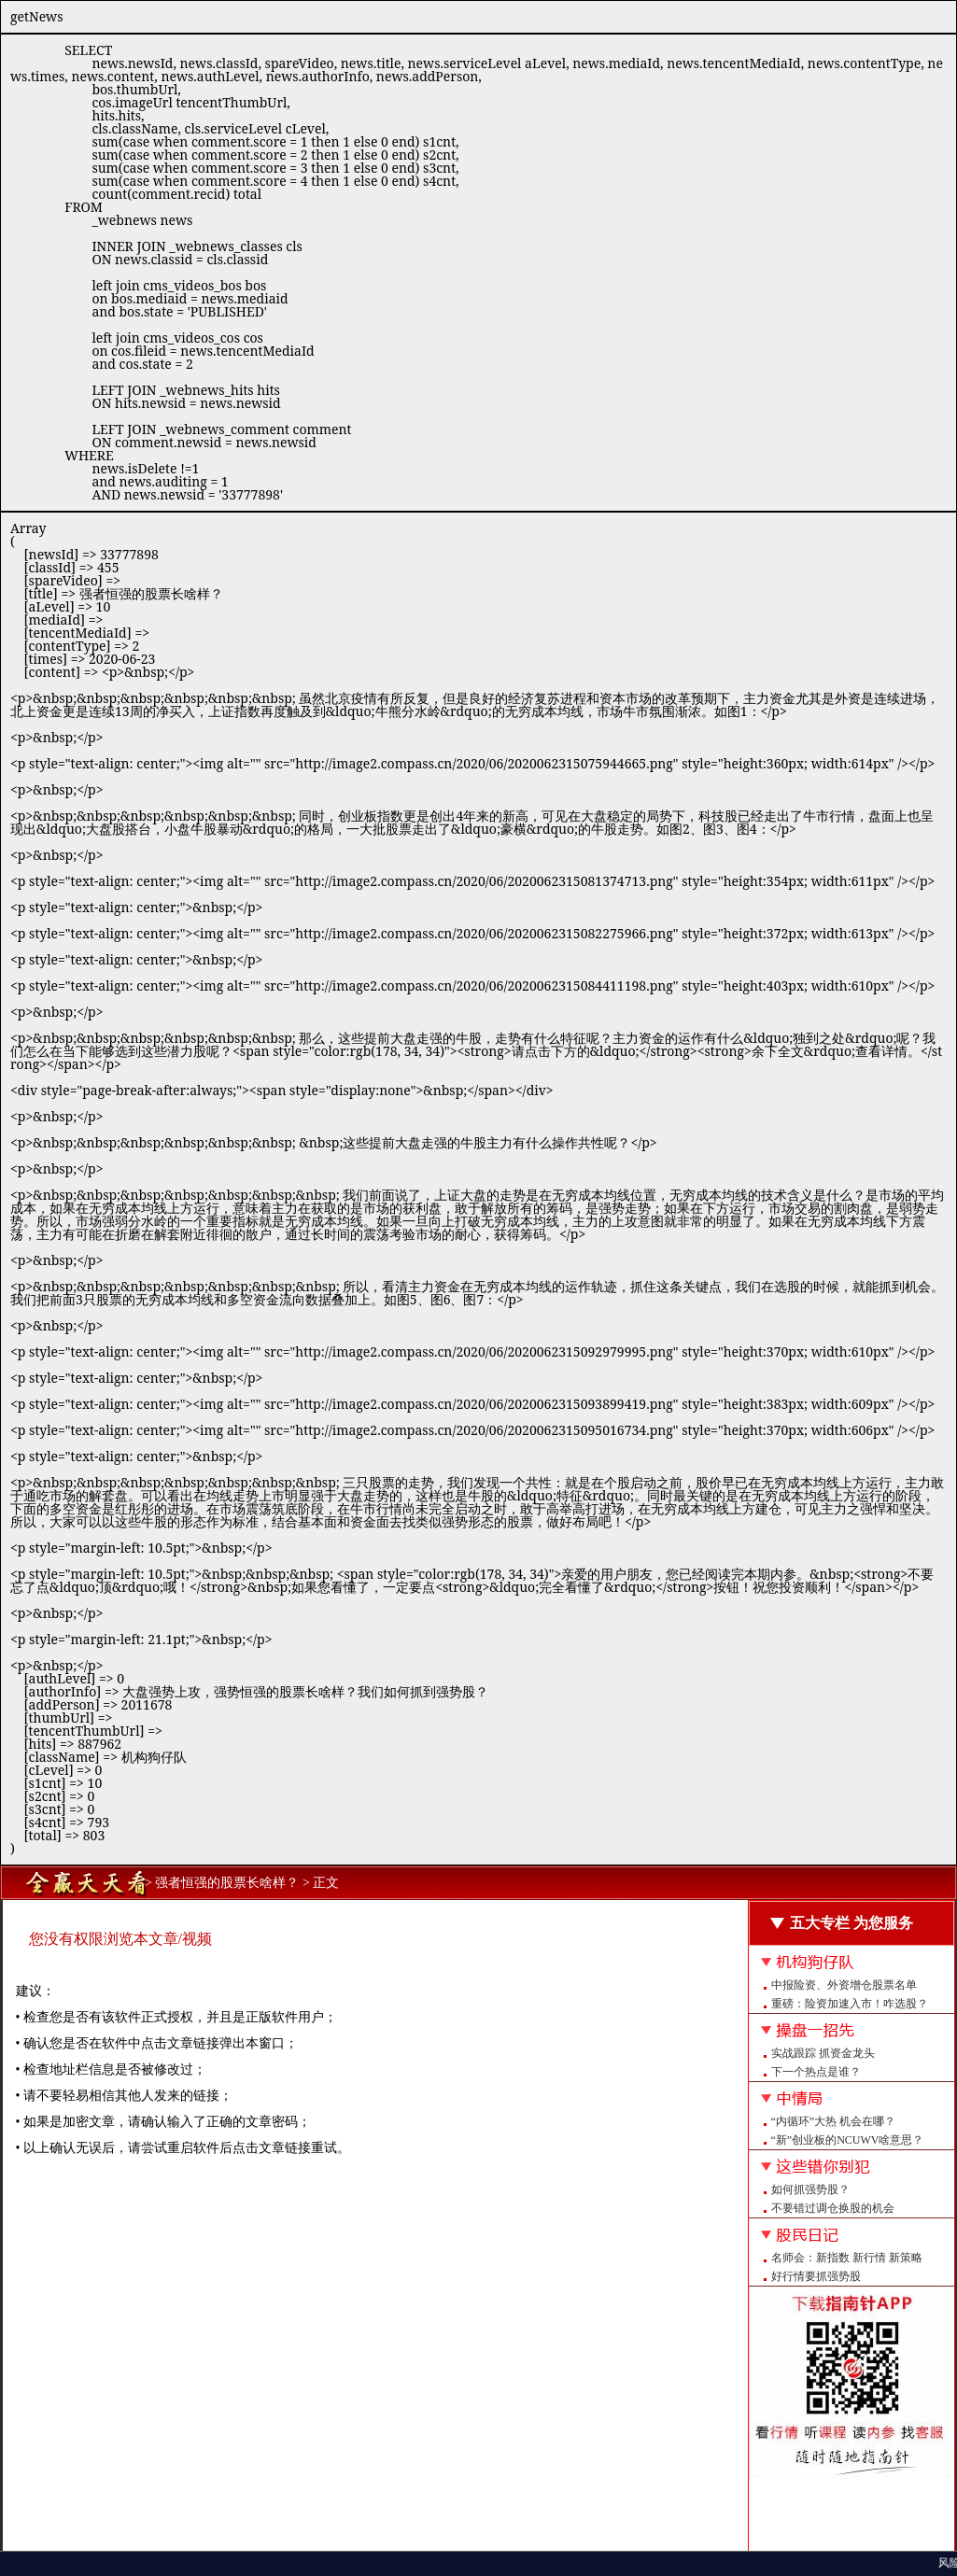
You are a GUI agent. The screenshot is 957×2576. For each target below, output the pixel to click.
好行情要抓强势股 (816, 2276)
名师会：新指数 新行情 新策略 (846, 2257)
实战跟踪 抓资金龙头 (823, 2053)
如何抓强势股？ (810, 2189)
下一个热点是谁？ (816, 2071)
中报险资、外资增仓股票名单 (844, 1985)
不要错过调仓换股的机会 (832, 2208)
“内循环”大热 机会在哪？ (833, 2121)
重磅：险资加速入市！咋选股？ (849, 2003)
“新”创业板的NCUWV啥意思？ (847, 2140)
